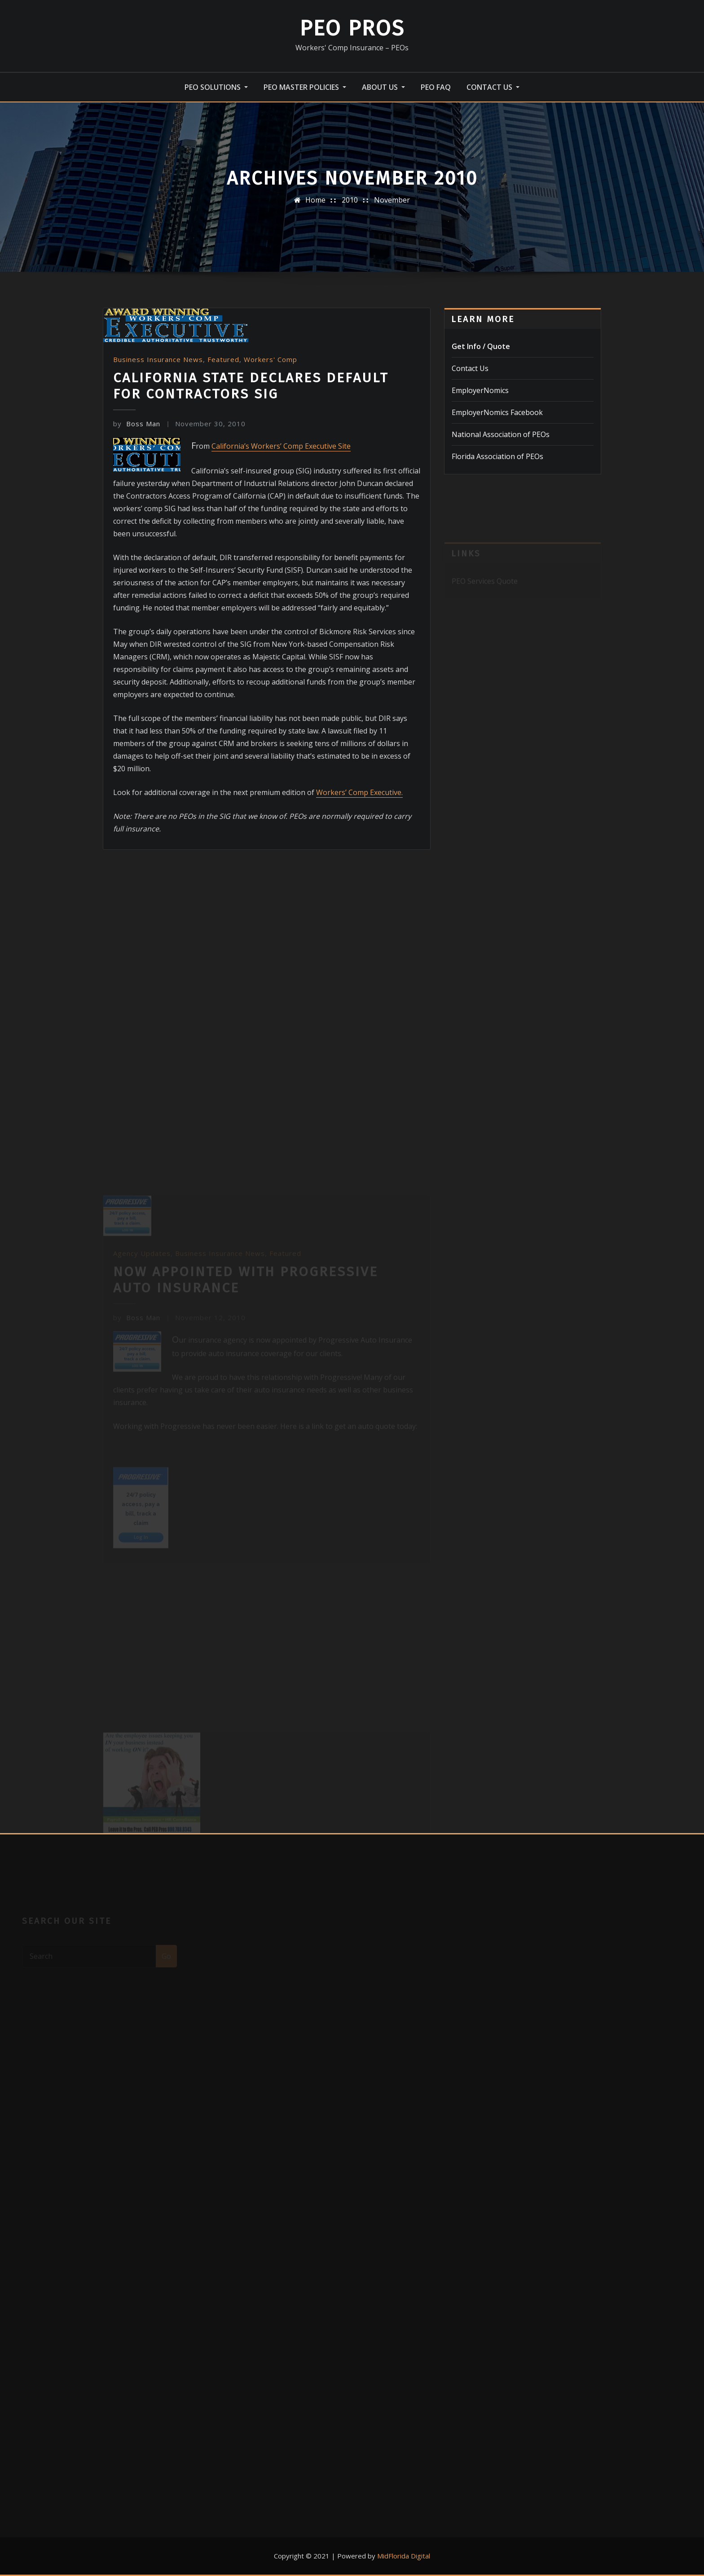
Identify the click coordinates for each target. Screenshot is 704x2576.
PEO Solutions (216, 87)
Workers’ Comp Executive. (359, 792)
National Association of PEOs (501, 434)
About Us (383, 87)
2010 (350, 200)
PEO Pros (352, 28)
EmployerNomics (480, 390)
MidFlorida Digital (403, 2555)
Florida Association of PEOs (497, 456)
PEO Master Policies (305, 87)
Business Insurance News (158, 359)
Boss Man (136, 423)
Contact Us (492, 87)
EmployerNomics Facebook (497, 412)
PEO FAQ (436, 87)
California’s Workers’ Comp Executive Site (281, 446)
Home (315, 200)
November (392, 200)
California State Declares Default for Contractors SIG (250, 386)
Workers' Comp (270, 359)
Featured (223, 359)
